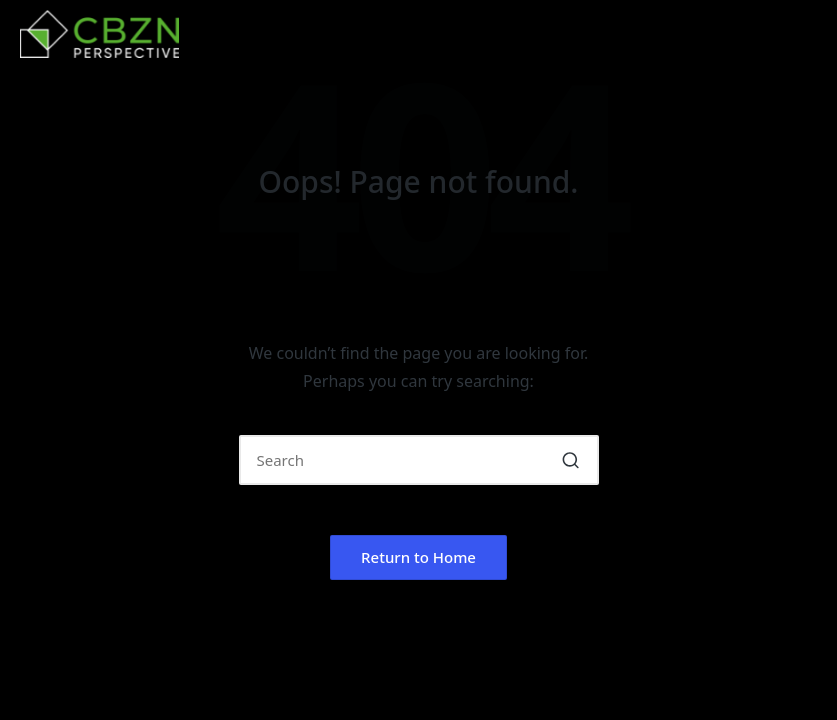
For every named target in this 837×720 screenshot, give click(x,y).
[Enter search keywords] (419, 460)
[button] (571, 460)
